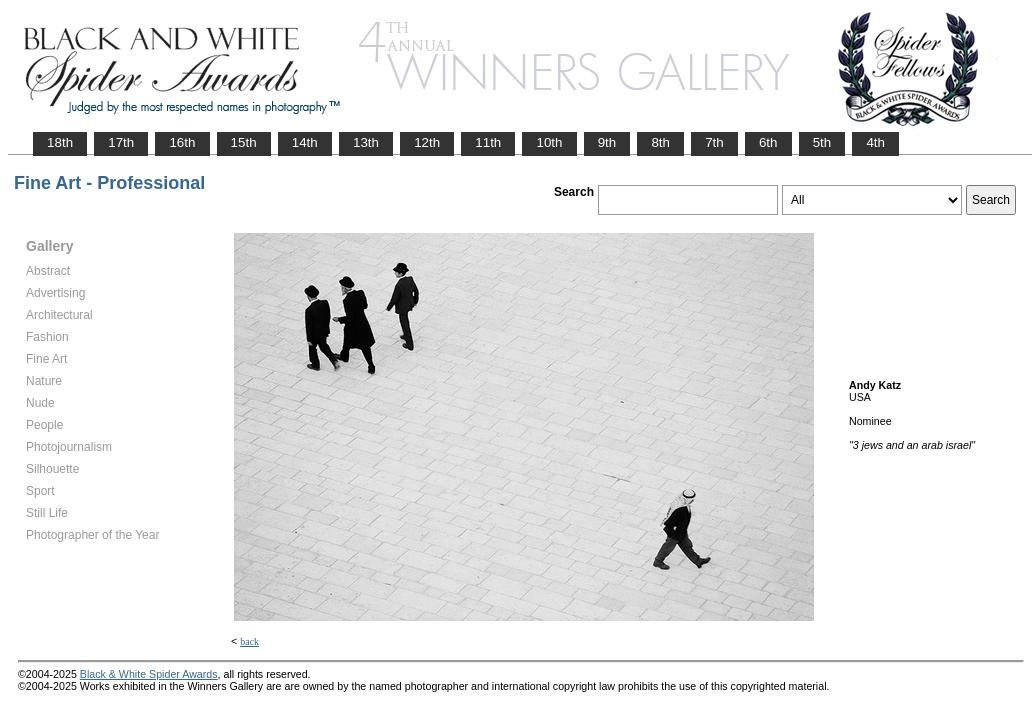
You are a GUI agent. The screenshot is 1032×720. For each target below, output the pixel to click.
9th (607, 142)
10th (549, 142)
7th (714, 142)
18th (60, 142)
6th (768, 142)
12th (427, 142)
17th (121, 142)
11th (488, 142)
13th (366, 142)
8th (660, 142)
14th (305, 142)
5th (822, 142)
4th (875, 142)
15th (244, 142)
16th (182, 142)
